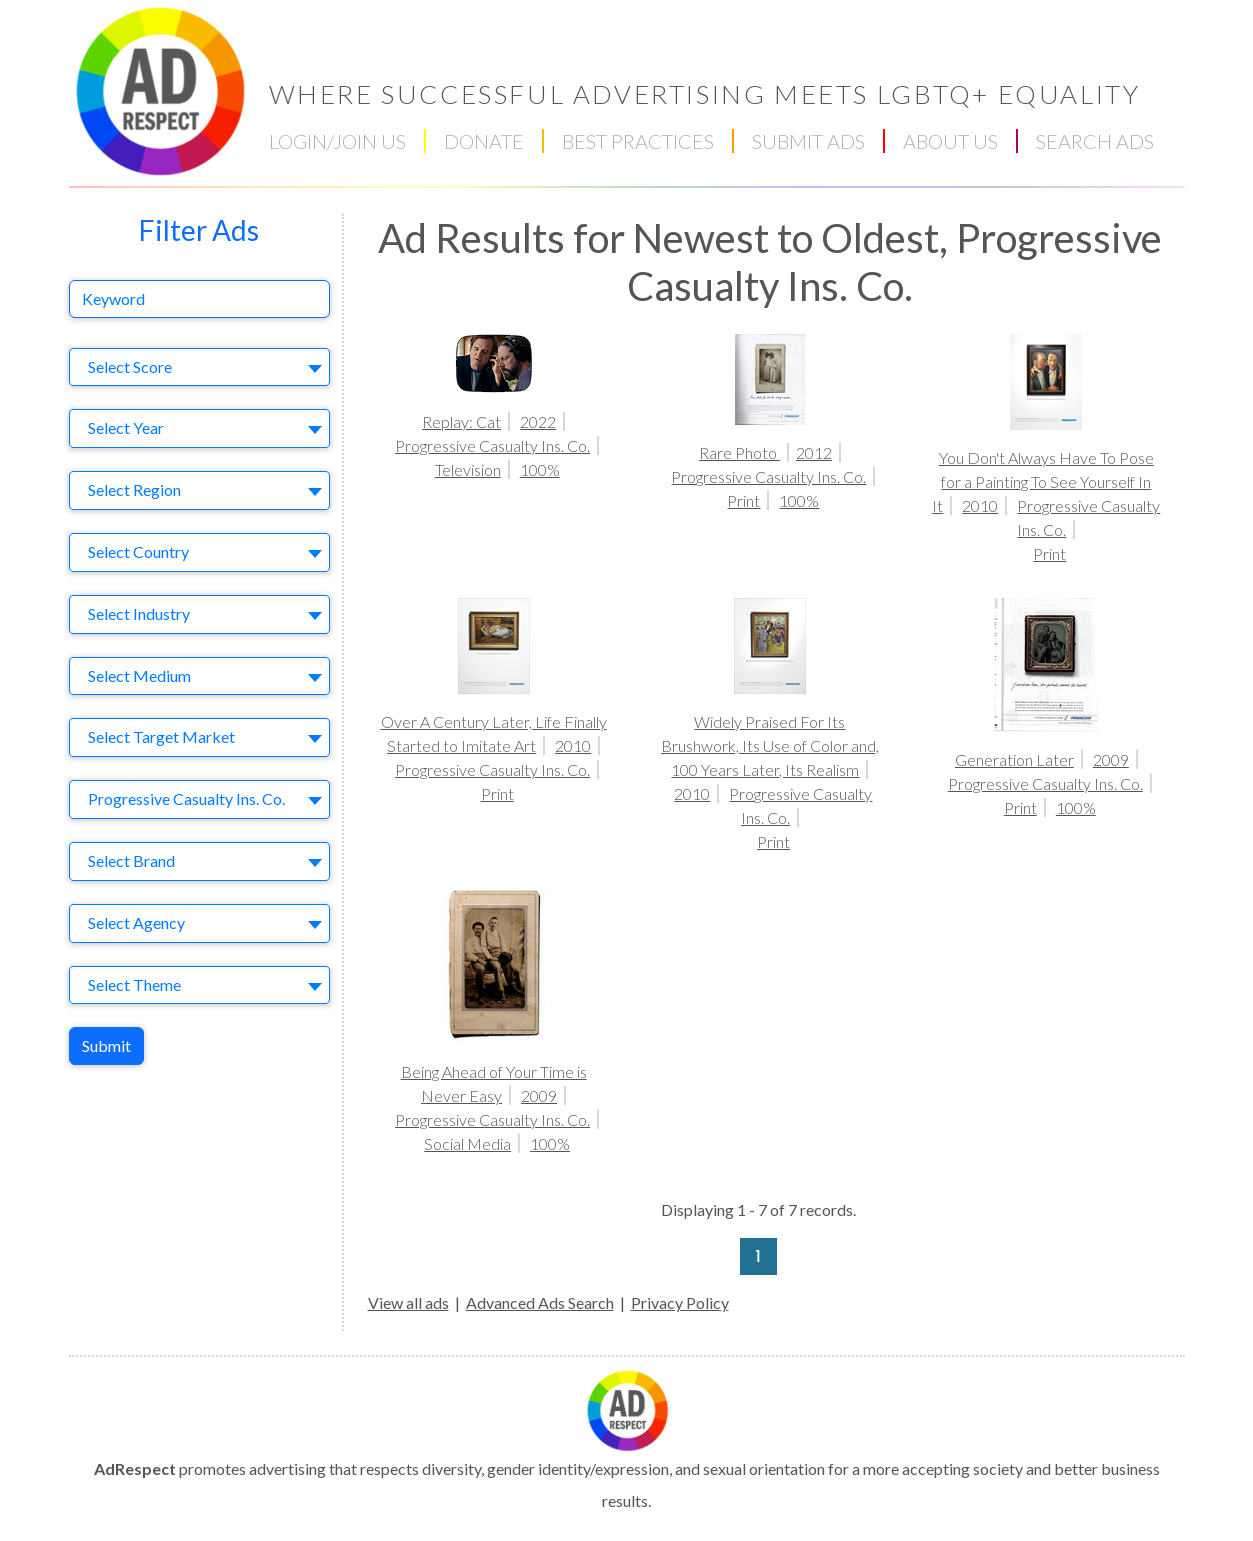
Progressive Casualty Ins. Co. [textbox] (186, 798)
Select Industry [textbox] (139, 613)
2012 (814, 452)
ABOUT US (950, 141)
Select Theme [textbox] (134, 984)
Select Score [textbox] (130, 366)
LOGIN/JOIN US (337, 141)
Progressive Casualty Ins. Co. (492, 445)
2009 (1111, 759)
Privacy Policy (680, 1302)
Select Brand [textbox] (131, 860)
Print (743, 500)
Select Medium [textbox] (139, 675)
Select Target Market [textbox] (161, 736)
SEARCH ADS (1095, 141)
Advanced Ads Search (540, 1302)
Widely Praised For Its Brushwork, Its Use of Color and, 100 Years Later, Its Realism (770, 745)
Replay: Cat (461, 421)
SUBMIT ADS (808, 141)
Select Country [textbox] (138, 551)
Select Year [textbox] (126, 427)
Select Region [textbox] (134, 489)
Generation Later (1014, 759)
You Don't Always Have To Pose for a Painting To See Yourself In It (1043, 481)
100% (540, 469)
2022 (538, 421)
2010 (980, 505)
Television (468, 469)
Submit (106, 1045)
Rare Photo (739, 452)
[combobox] (199, 367)
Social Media (467, 1143)
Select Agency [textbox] (136, 922)
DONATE (484, 141)
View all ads (408, 1302)
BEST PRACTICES (638, 141)
